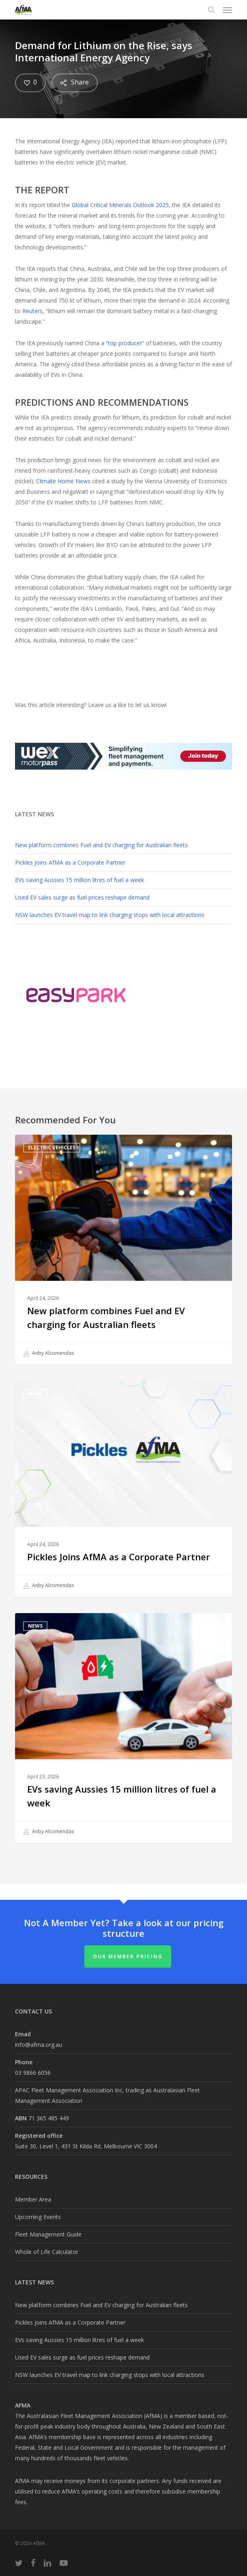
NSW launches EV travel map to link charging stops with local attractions (109, 915)
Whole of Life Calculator (46, 2252)
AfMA (35, 1393)
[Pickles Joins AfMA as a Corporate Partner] (123, 1489)
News (35, 1625)
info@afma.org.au (38, 2044)
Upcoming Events (38, 2217)
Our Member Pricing (128, 1956)
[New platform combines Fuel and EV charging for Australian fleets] (123, 1250)
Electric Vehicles (51, 1147)
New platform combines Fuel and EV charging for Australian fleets (101, 845)
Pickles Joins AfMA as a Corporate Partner (70, 862)
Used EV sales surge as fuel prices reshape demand (82, 897)
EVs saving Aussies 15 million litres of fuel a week (79, 880)
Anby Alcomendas (49, 1353)
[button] (227, 10)
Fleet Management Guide (48, 2234)
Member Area (33, 2199)
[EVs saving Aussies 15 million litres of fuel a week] (123, 1728)
